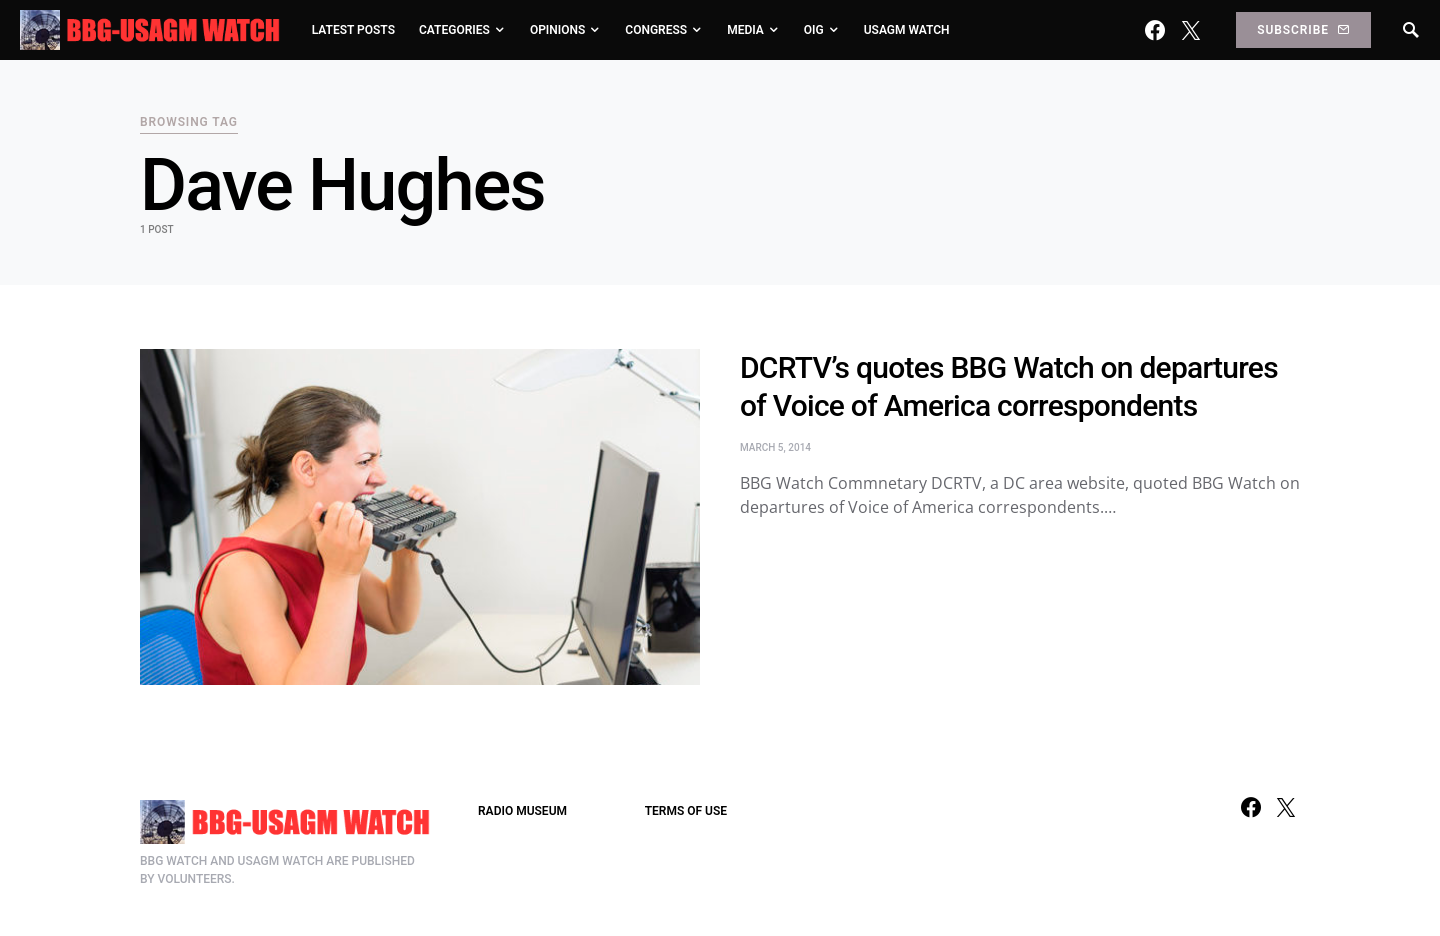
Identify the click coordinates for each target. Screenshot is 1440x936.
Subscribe (1303, 30)
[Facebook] (1155, 30)
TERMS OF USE (686, 811)
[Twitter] (1191, 30)
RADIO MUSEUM (522, 811)
